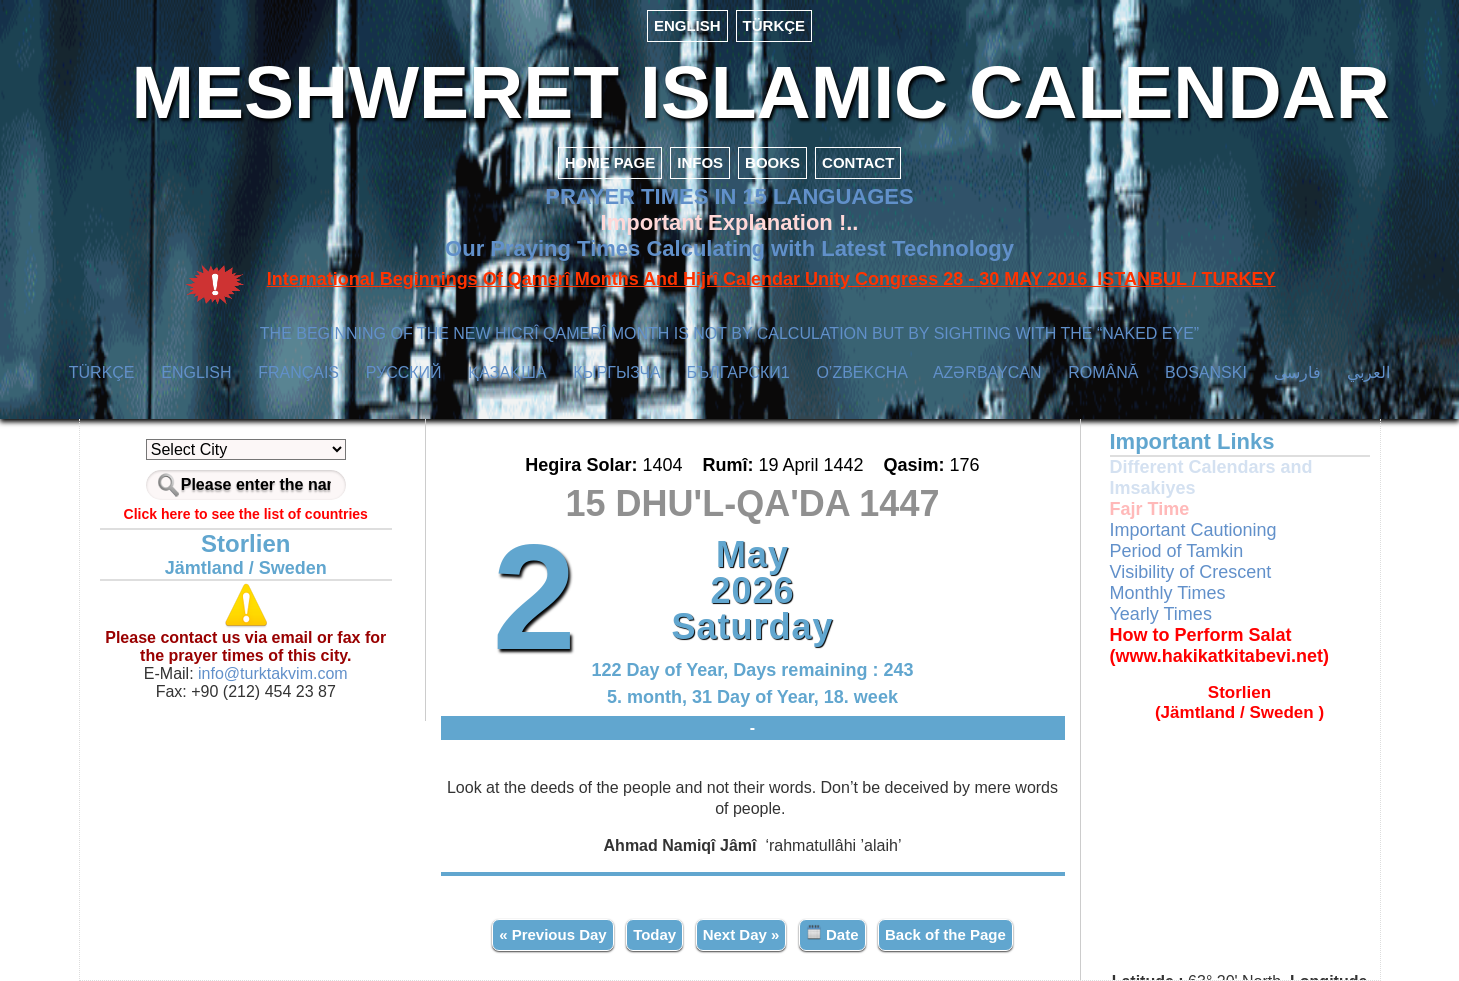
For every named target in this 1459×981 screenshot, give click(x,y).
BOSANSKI (1206, 372)
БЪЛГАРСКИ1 (738, 372)
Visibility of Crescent (1191, 572)
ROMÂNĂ (1103, 372)
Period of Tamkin (1177, 551)
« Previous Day (553, 934)
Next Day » (741, 934)
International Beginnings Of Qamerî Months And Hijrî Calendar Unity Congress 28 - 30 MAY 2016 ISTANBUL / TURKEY (771, 279)
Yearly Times (1161, 614)
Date (832, 933)
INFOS (700, 162)
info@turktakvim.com (271, 673)
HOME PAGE (610, 162)
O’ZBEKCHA (861, 372)
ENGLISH (687, 25)
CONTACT (858, 162)
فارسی (1297, 372)
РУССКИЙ (404, 372)
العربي (1368, 372)
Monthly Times (1168, 593)
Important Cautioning (1193, 530)
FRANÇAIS (298, 372)
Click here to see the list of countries (246, 514)
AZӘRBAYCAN (987, 372)
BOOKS (772, 162)
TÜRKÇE (774, 25)
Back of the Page (945, 934)
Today (654, 934)
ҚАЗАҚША (507, 372)
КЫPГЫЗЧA (616, 372)
